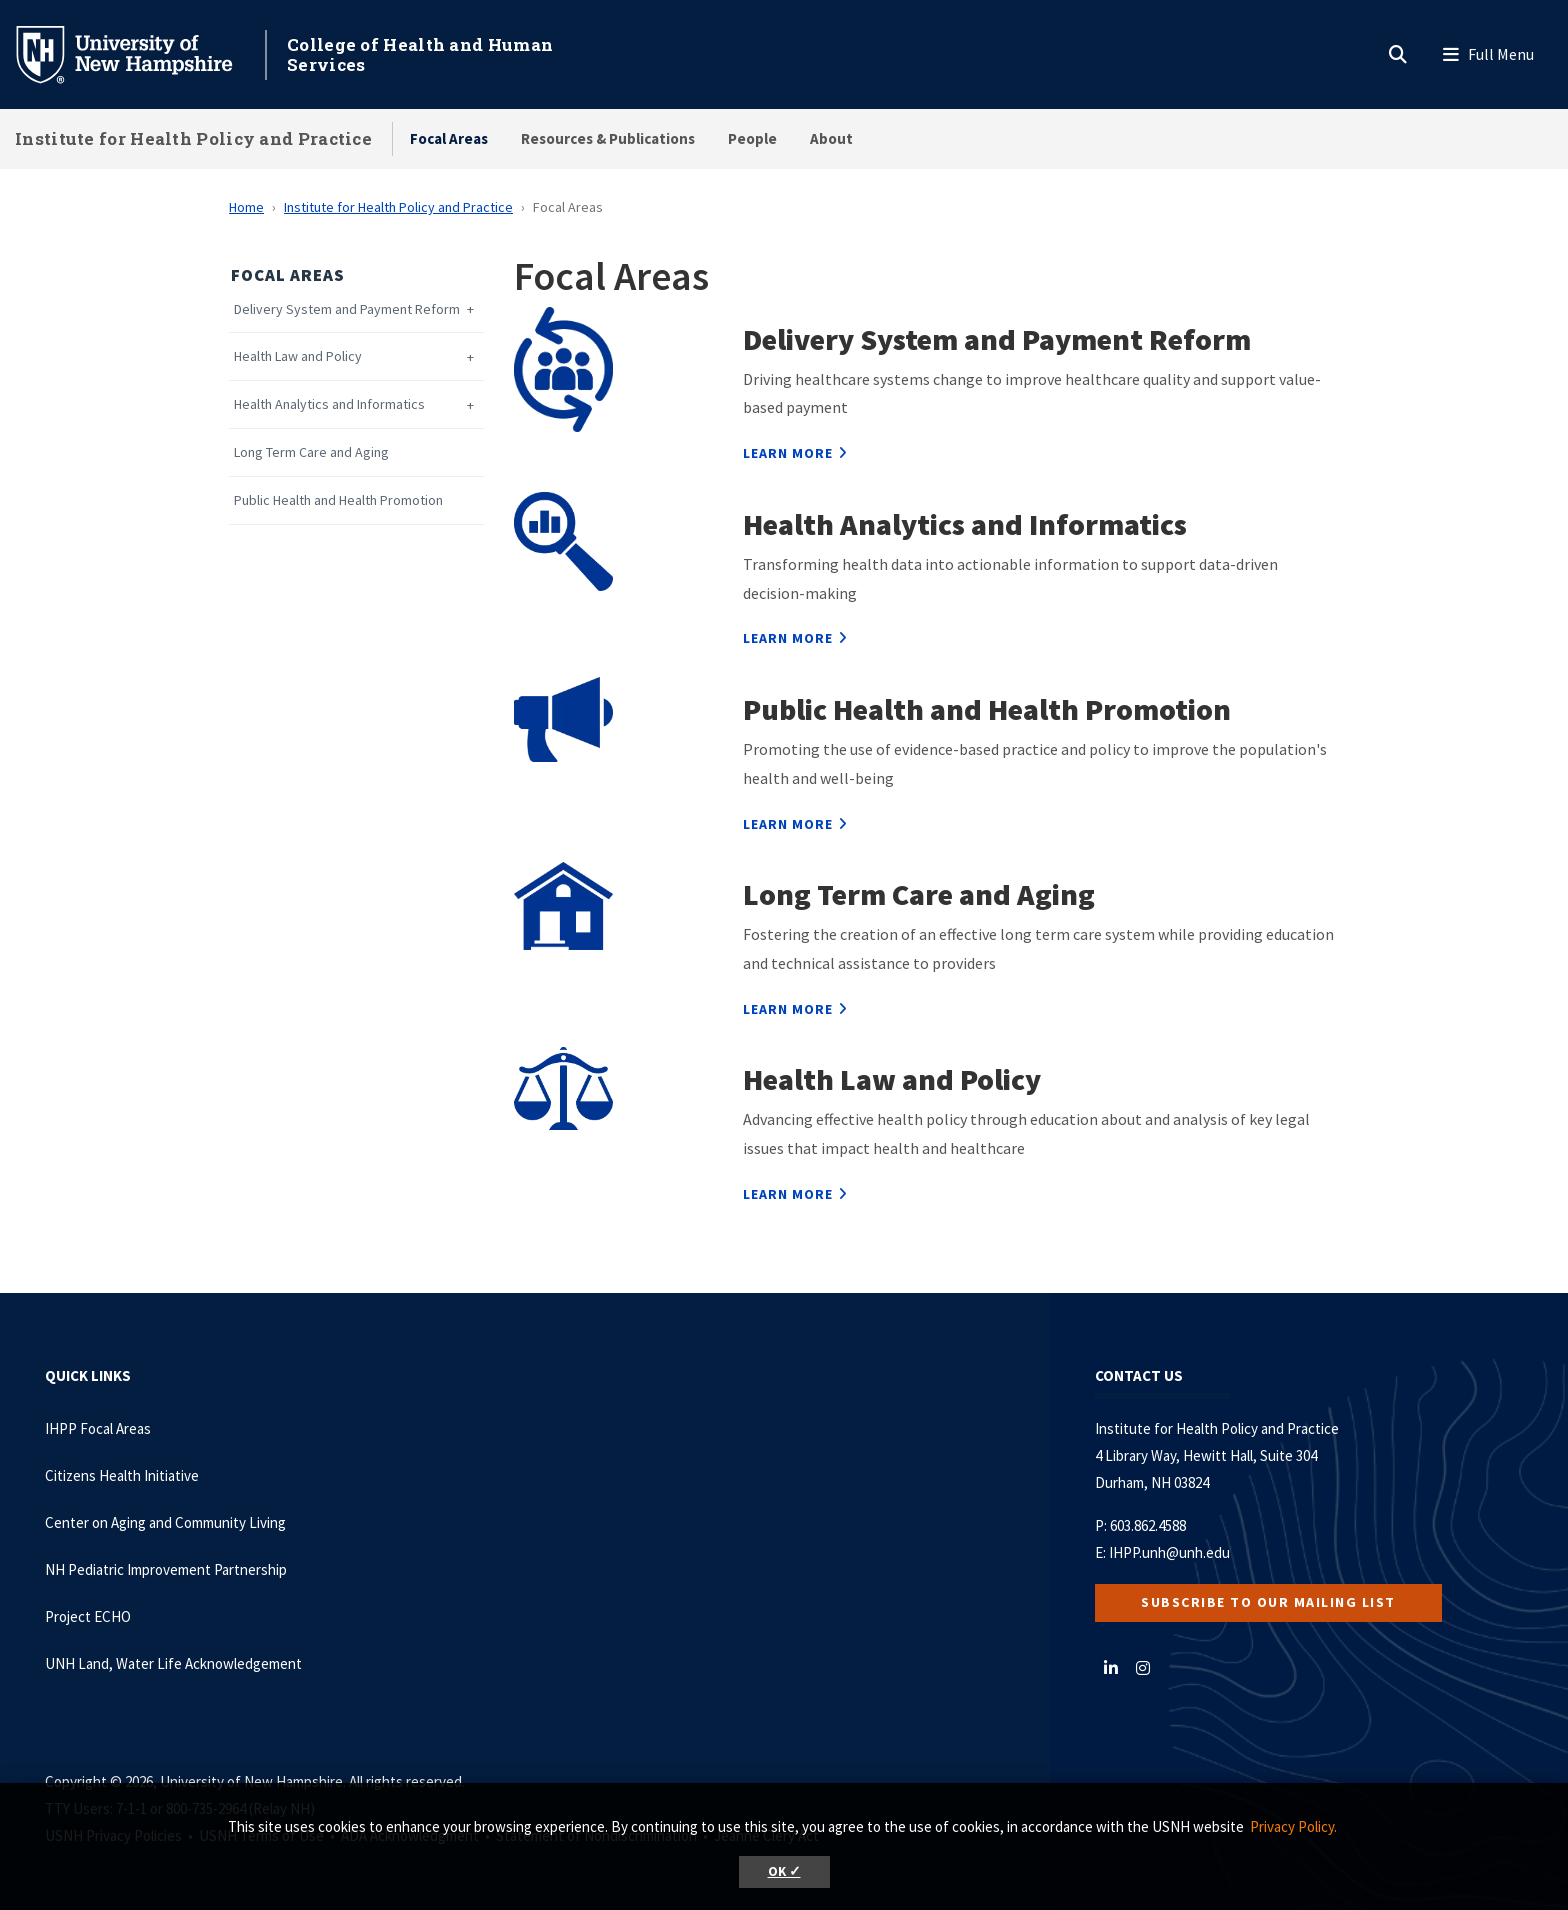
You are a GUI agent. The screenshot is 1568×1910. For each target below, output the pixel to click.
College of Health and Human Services (420, 54)
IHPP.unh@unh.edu (1169, 1552)
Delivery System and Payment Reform (347, 309)
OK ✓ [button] (784, 1871)
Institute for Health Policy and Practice (193, 138)
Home (246, 207)
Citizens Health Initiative (122, 1475)
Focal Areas (449, 138)
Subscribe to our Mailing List (1268, 1602)
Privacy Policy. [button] (1293, 1826)
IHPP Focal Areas (98, 1428)
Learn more (788, 453)
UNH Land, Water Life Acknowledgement (173, 1663)
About (831, 138)
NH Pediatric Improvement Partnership (166, 1569)
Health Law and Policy (298, 356)
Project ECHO (88, 1616)
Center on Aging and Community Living (165, 1522)
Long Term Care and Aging (311, 452)
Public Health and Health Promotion (338, 500)
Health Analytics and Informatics (329, 404)
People (752, 138)
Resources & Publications (608, 138)
